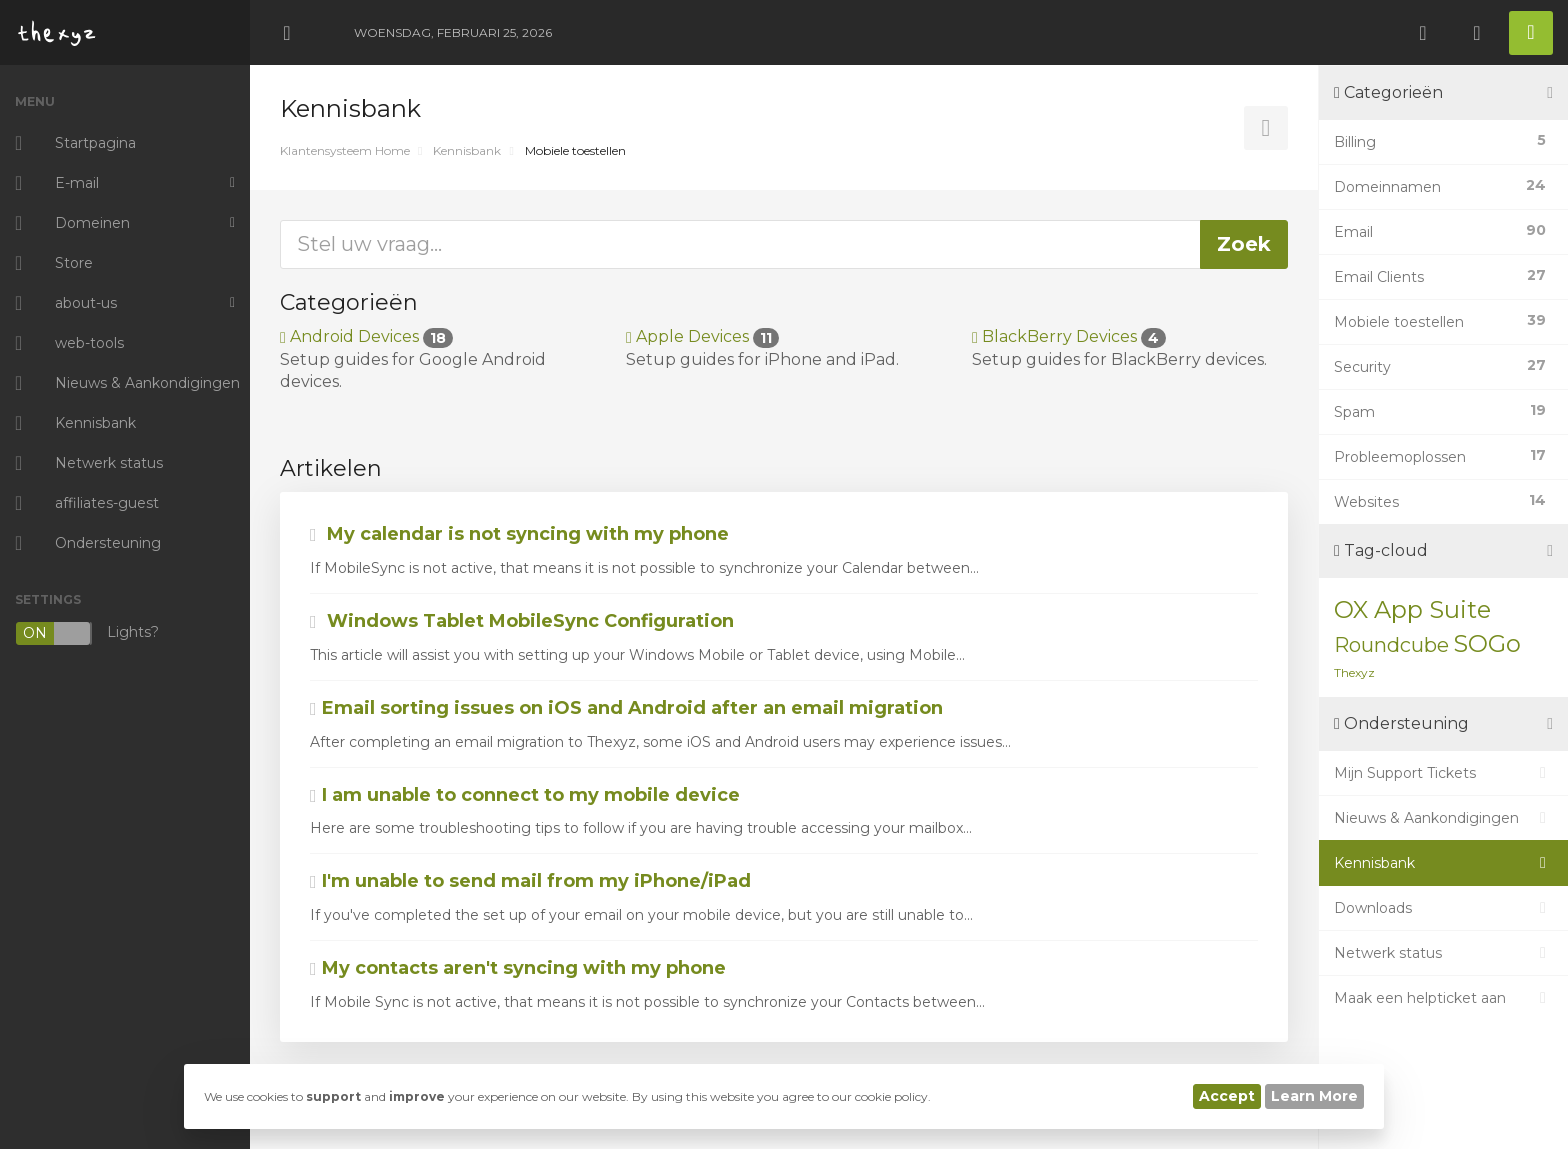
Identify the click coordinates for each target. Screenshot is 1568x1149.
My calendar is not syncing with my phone (519, 534)
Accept (1227, 1096)
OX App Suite (1412, 609)
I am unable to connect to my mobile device (525, 795)
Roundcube (1391, 645)
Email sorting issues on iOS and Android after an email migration (626, 708)
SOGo (1487, 643)
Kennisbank (467, 150)
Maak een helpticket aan (1443, 998)
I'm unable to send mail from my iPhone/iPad (530, 881)
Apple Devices (702, 336)
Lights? (87, 633)
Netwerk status (1443, 953)
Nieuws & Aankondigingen (1443, 818)
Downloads (1443, 908)
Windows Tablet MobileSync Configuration (522, 621)
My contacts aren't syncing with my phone (518, 968)
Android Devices (366, 336)
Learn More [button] (1314, 1096)
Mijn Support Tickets (1443, 773)
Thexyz (1354, 672)
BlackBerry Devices (1069, 336)
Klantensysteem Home (345, 150)
